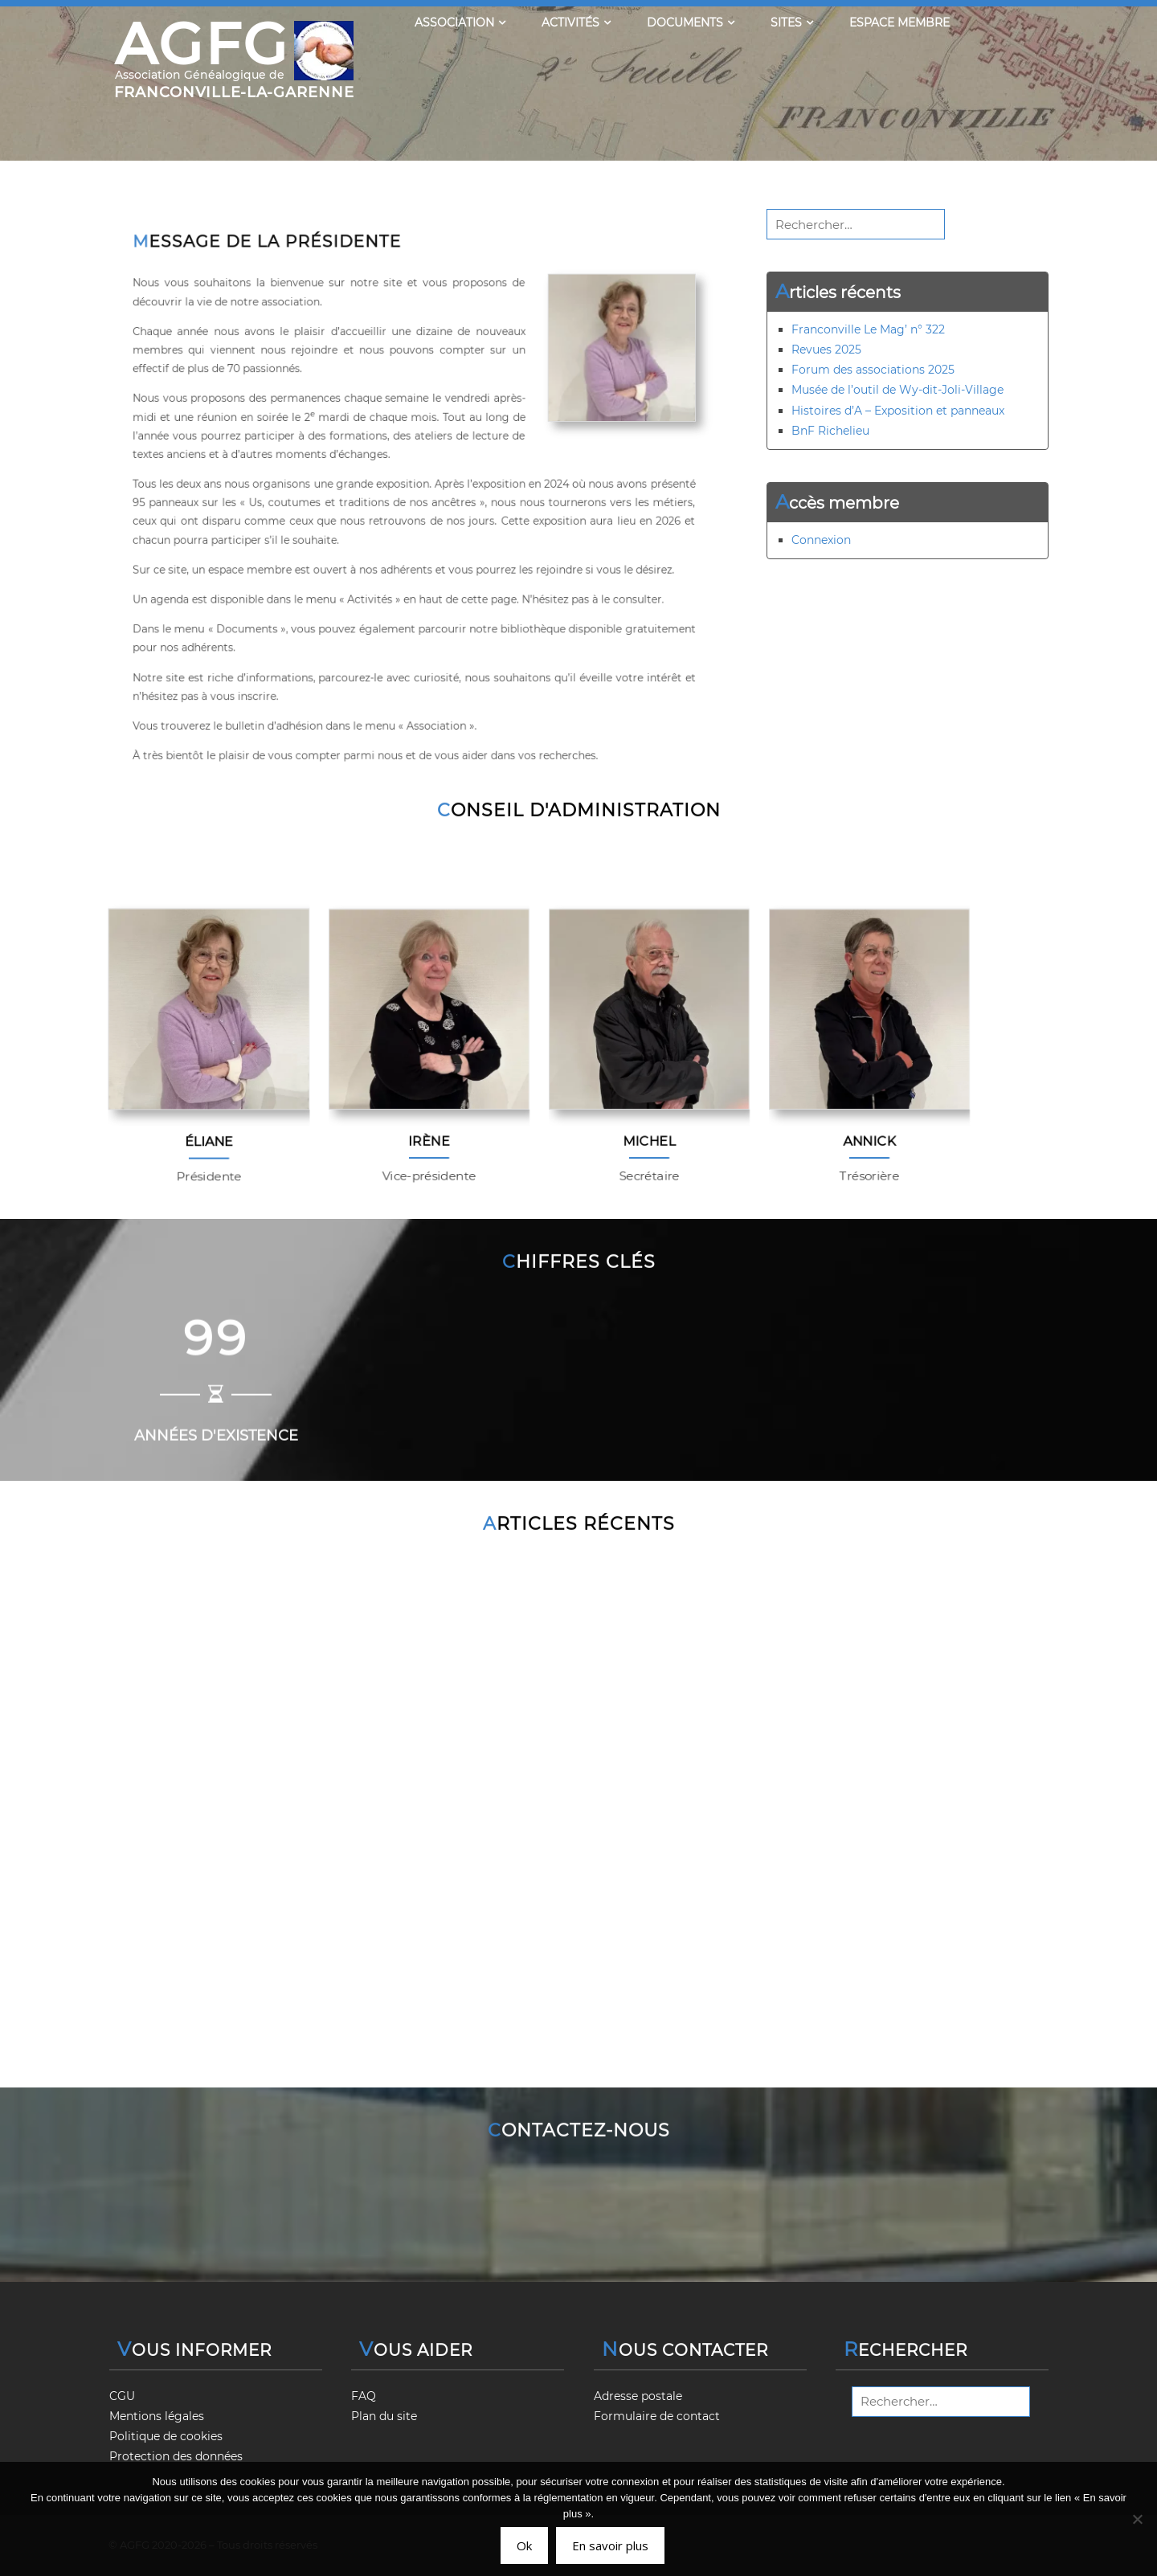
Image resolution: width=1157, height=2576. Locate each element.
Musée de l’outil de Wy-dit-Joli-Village (897, 389)
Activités (576, 22)
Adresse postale (638, 2396)
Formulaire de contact (657, 2416)
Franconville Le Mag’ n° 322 (868, 329)
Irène (429, 1141)
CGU (122, 2396)
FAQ (363, 2396)
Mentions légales (156, 2416)
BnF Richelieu (830, 430)
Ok (524, 2545)
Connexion (821, 540)
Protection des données (176, 2456)
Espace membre (899, 22)
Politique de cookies (166, 2436)
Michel (649, 1141)
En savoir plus (610, 2545)
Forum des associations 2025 (873, 369)
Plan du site (384, 2416)
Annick (870, 1141)
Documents (690, 22)
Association (460, 22)
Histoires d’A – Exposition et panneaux (897, 410)
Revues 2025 (826, 349)
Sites (792, 22)
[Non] (1137, 2519)
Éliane (209, 1146)
